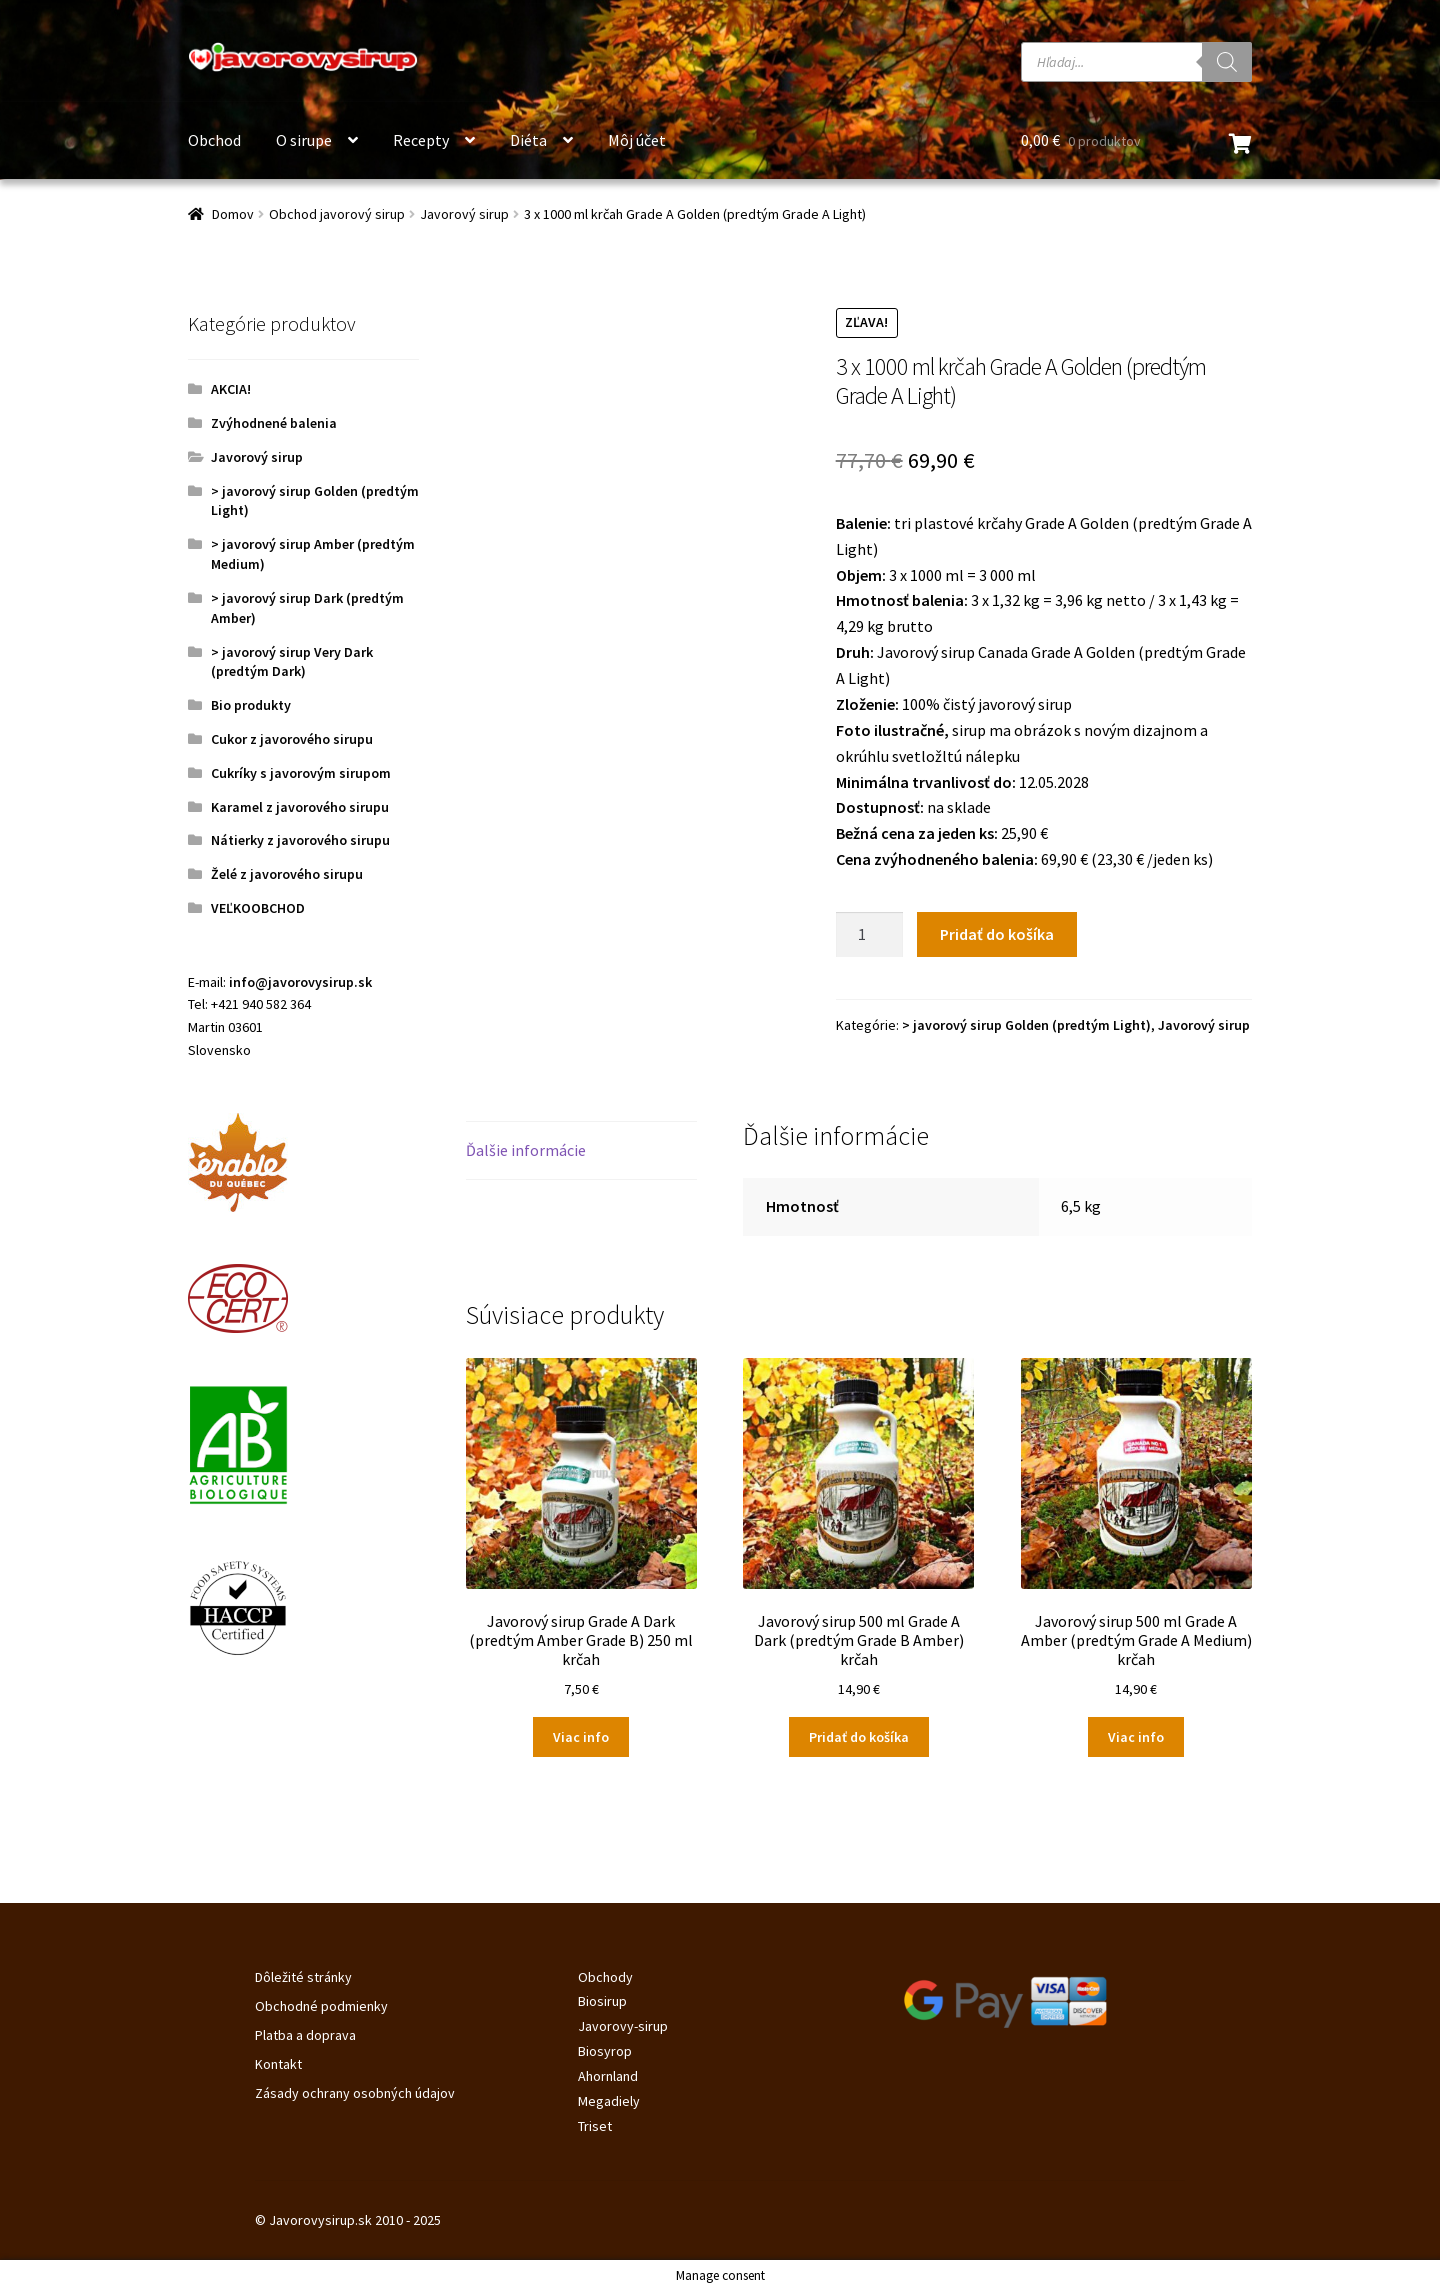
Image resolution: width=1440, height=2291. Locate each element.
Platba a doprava (305, 2035)
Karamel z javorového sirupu (300, 807)
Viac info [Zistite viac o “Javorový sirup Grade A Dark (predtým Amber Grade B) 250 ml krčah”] (581, 1737)
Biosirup (602, 2001)
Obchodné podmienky (321, 2006)
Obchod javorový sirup (337, 214)
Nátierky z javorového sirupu (300, 840)
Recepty (421, 140)
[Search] (1227, 62)
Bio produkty (251, 705)
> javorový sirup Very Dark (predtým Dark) (292, 662)
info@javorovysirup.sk (300, 982)
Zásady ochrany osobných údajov (355, 2093)
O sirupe (304, 140)
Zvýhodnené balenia (274, 423)
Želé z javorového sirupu (287, 874)
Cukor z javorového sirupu (292, 739)
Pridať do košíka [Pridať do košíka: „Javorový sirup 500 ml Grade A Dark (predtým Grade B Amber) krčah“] (859, 1737)
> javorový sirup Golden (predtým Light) (1026, 1025)
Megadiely (609, 2101)
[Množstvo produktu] (870, 935)
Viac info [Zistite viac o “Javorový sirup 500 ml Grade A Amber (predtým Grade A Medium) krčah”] (1136, 1737)
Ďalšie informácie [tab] (526, 1150)
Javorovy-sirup (623, 2026)
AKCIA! (231, 389)
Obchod (214, 140)
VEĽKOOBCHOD (258, 908)
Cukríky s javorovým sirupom (301, 773)
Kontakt (278, 2064)
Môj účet (637, 140)
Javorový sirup (464, 214)
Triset (595, 2126)
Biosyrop (605, 2051)
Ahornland (608, 2076)
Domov (233, 214)
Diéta (528, 140)
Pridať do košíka (997, 934)
